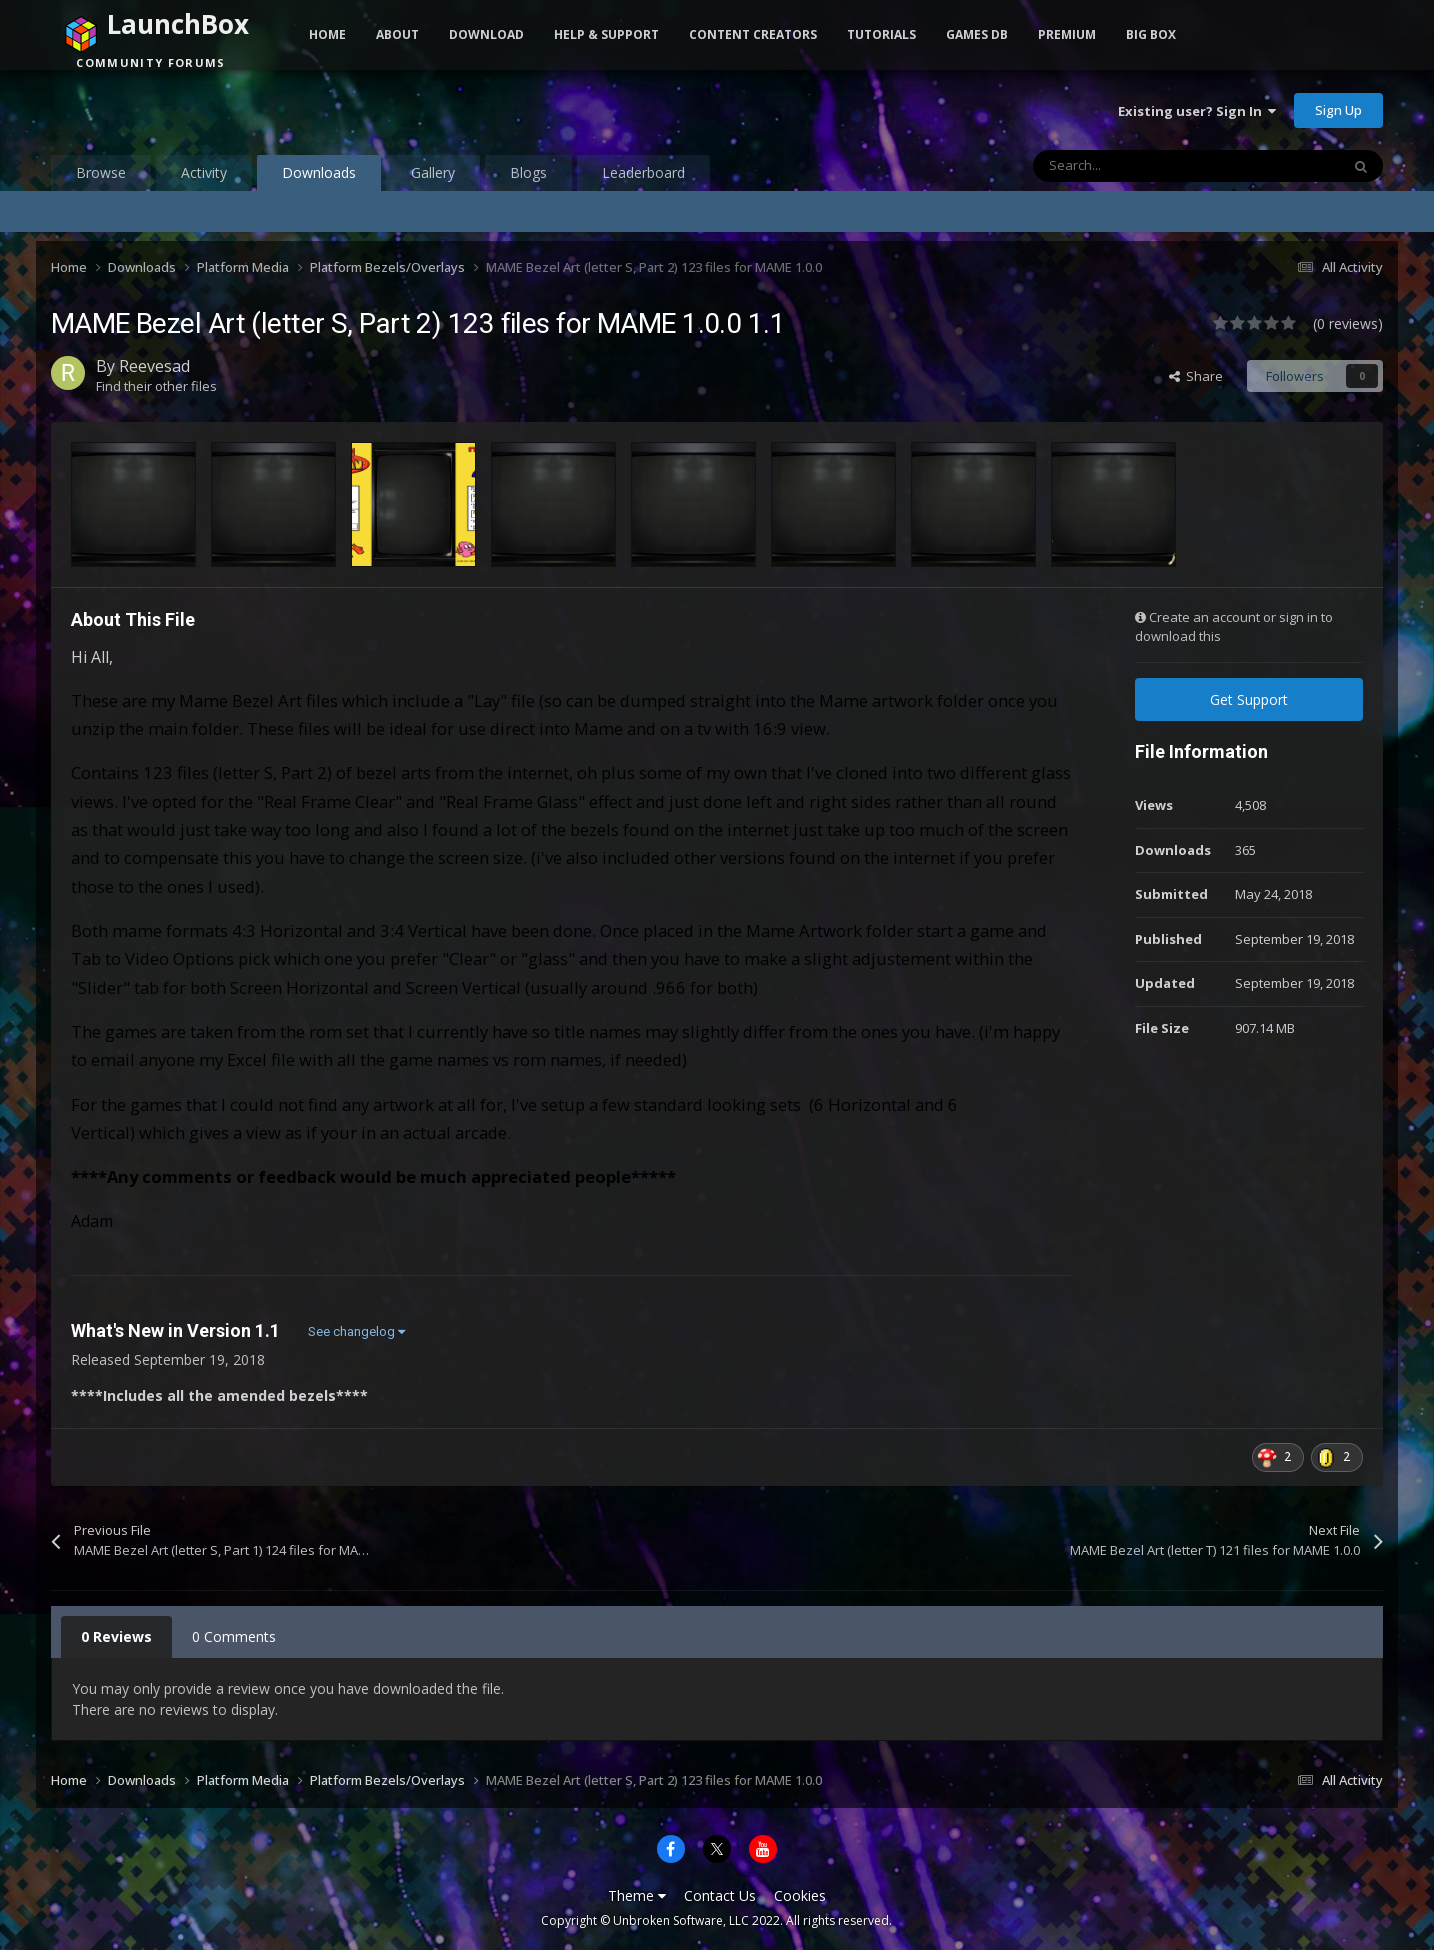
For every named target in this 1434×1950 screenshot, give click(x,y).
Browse (101, 172)
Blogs (528, 172)
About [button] (397, 34)
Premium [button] (1067, 34)
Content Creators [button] (753, 34)
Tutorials (881, 34)
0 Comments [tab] (234, 1636)
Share (1196, 376)
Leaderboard (643, 172)
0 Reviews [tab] (116, 1636)
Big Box (1151, 34)
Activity (204, 172)
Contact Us (720, 1895)
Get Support (1249, 699)
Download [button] (486, 34)
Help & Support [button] (606, 34)
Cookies (800, 1895)
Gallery (433, 172)
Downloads (319, 177)
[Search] (1144, 166)
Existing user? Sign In (1197, 111)
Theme (637, 1895)
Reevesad (154, 366)
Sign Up (1338, 110)
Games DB (977, 34)
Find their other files (156, 386)
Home (327, 34)
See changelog (356, 1331)
